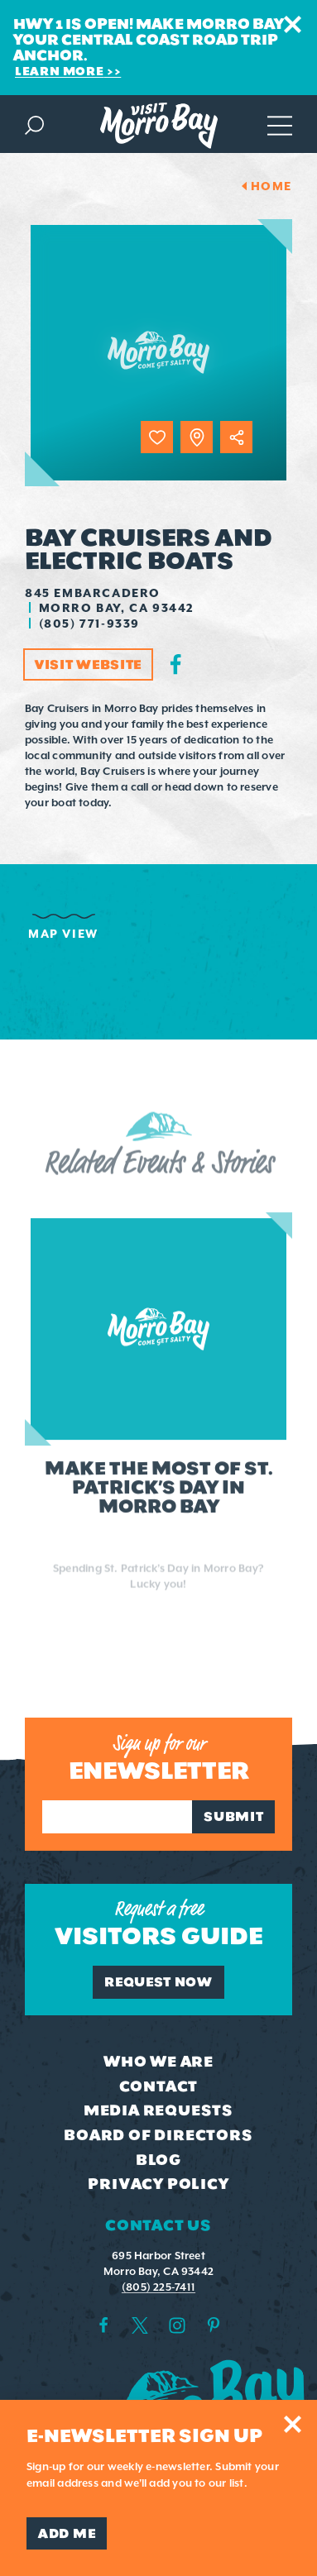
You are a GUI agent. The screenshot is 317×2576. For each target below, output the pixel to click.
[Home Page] (159, 126)
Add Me (66, 2533)
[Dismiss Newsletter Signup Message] (292, 2424)
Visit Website (88, 664)
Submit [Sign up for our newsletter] (233, 1816)
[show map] (196, 437)
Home (271, 186)
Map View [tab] (63, 933)
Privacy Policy (158, 2184)
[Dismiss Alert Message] (292, 24)
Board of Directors (158, 2135)
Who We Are (158, 2062)
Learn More (59, 71)
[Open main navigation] (279, 123)
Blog (158, 2160)
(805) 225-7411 (158, 2287)
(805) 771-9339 (89, 623)
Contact (159, 2086)
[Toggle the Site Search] (34, 123)
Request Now (158, 1982)
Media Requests (158, 2110)
